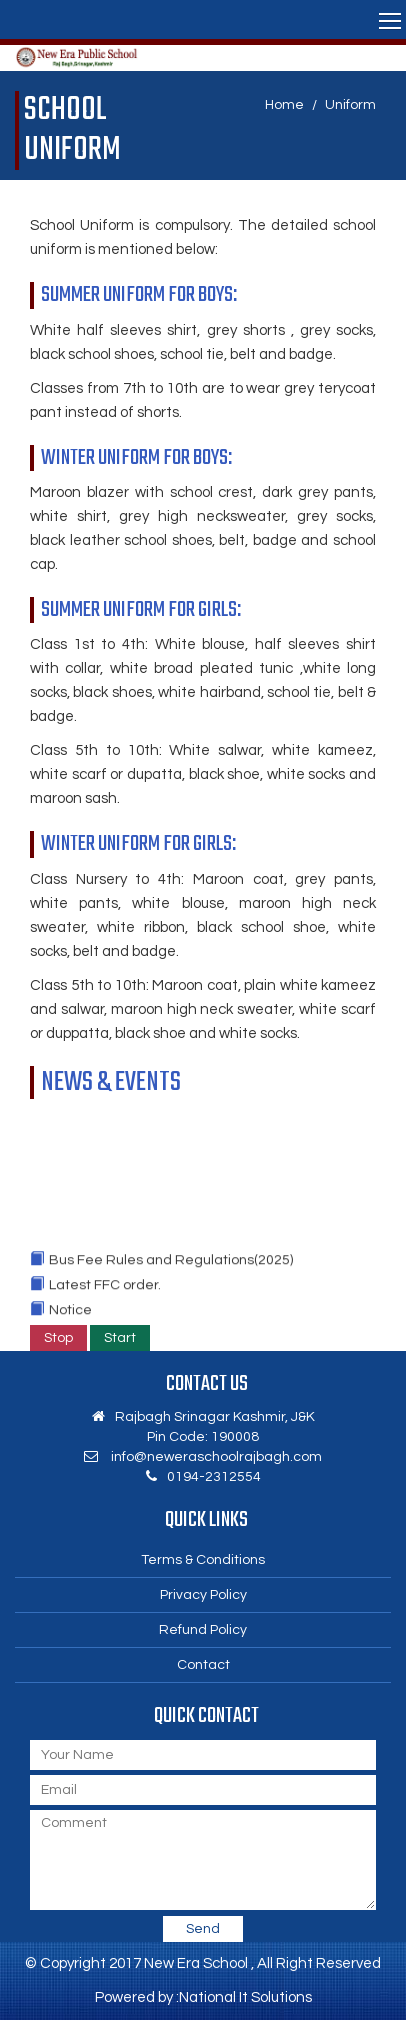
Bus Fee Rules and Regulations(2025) (171, 1266)
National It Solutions (245, 1997)
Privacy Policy (203, 1595)
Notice (70, 1316)
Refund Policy (203, 1630)
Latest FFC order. (105, 1291)
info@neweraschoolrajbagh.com (216, 1457)
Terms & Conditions (203, 1560)
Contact (203, 1665)
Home (284, 105)
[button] (203, 19)
